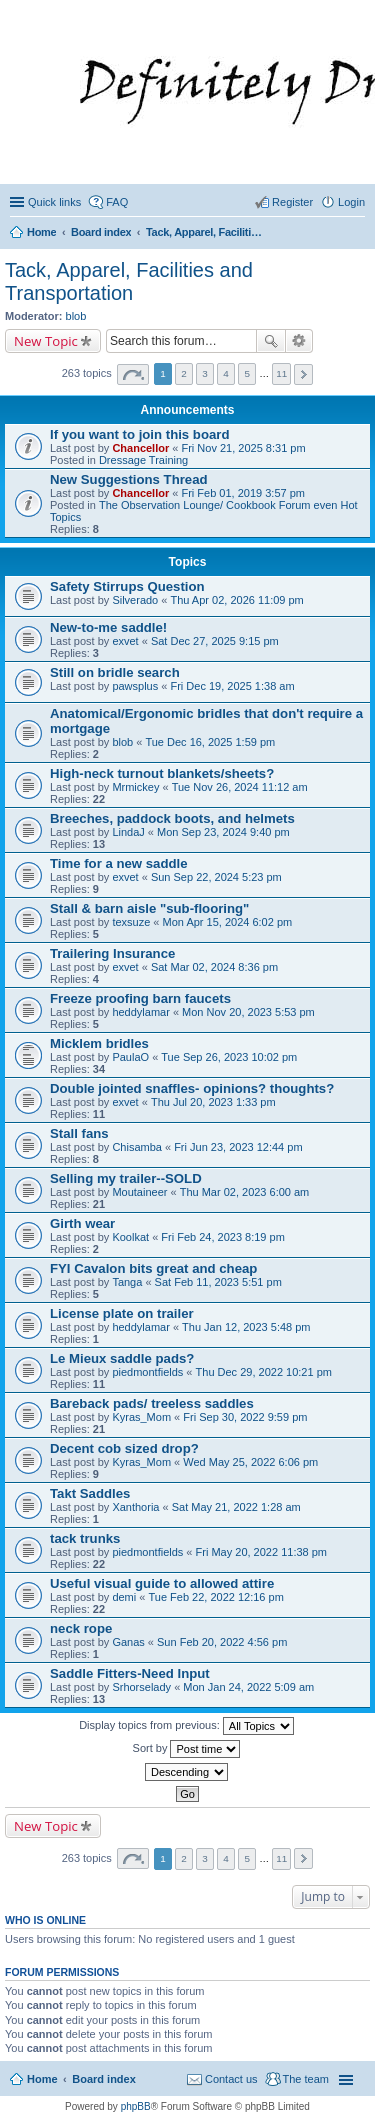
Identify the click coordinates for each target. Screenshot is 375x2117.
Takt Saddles (90, 1493)
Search (271, 341)
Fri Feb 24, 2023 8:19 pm (223, 1237)
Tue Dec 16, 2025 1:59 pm (210, 742)
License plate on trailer (122, 1313)
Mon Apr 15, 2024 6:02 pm (228, 922)
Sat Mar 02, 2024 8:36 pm (214, 967)
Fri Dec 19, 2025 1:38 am (232, 686)
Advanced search (299, 341)
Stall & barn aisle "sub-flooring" (149, 908)
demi (124, 1597)
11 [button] (281, 373)
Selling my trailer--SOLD (126, 1178)
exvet (125, 641)
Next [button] (303, 374)
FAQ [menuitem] (117, 202)
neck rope (81, 1628)
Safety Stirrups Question (127, 586)
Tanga (127, 1282)
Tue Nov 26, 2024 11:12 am (240, 787)
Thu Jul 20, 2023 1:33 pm (213, 1102)
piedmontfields (147, 1372)
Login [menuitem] (351, 202)
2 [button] (184, 373)
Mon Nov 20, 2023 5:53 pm (248, 1012)
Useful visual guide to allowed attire (162, 1583)
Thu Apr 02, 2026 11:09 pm (236, 600)
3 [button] (205, 373)
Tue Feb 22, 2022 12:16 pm (215, 1597)
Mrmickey (135, 787)
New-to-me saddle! (108, 627)
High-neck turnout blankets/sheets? (162, 773)
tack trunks (85, 1538)
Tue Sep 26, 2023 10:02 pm (229, 1057)
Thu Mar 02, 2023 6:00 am (245, 1192)
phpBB (136, 2106)
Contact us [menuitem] (231, 2079)
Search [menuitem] (357, 234)
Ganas (128, 1642)
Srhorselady (141, 1687)
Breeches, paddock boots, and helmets (172, 818)
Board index (104, 2079)
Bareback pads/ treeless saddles (152, 1403)
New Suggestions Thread (129, 479)
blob (76, 316)
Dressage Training (143, 460)
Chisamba (137, 1147)
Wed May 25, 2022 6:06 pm (250, 1462)
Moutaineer (139, 1192)
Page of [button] (133, 374)
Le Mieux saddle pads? (122, 1358)
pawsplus (135, 686)
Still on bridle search (115, 672)
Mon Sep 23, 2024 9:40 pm (223, 832)
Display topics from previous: (186, 1726)
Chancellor (140, 448)
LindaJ (128, 832)
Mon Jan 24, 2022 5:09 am (248, 1687)
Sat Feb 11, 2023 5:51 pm (218, 1282)
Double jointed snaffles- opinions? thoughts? (192, 1088)
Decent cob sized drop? (124, 1448)
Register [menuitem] (292, 202)
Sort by (187, 1749)
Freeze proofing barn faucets (140, 998)
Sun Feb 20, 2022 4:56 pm (222, 1642)
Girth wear (82, 1223)
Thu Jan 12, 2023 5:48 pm (246, 1327)
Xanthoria (135, 1507)
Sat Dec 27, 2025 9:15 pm (215, 641)
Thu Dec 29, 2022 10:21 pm (264, 1372)
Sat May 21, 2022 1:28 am (236, 1507)
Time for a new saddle (119, 863)
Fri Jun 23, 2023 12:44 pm (238, 1147)
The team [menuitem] (306, 2079)
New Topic (46, 341)
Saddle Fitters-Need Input (130, 1673)
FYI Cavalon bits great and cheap (153, 1268)
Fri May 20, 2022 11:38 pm (261, 1552)
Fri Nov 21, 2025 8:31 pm (243, 448)
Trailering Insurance (112, 953)
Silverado (135, 600)
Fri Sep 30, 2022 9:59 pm (245, 1417)
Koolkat (130, 1237)
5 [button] (247, 373)
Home (42, 2079)
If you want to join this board (140, 434)
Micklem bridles (99, 1043)
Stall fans (79, 1133)
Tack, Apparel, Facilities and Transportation (129, 281)
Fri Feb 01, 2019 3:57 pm (243, 493)
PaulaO (130, 1057)
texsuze (131, 922)
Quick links (54, 202)
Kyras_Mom (141, 1417)
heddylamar (140, 1012)
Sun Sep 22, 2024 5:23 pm (216, 877)
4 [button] (226, 373)
